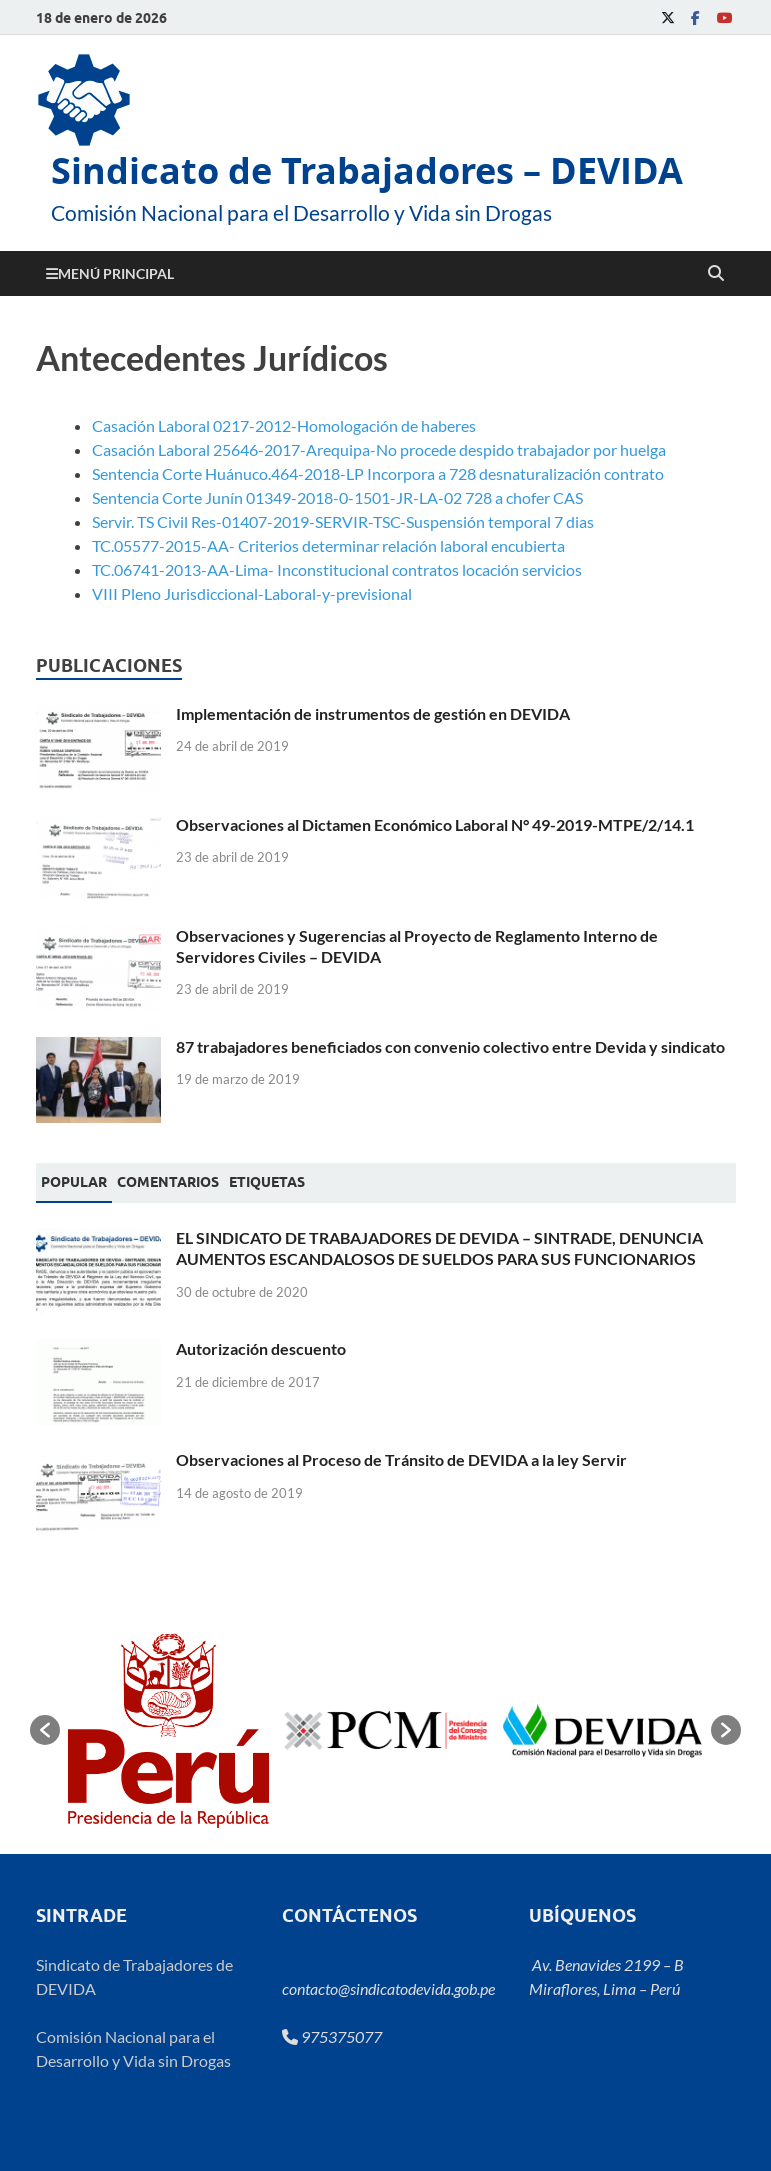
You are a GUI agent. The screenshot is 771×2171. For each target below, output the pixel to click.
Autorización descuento (261, 1348)
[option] (168, 1730)
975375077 (332, 2036)
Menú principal (116, 273)
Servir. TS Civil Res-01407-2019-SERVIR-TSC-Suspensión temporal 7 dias (343, 521)
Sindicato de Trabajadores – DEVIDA (367, 170)
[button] (45, 1730)
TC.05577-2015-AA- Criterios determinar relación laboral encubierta (328, 545)
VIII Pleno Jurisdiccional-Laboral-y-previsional (252, 593)
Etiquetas (267, 1182)
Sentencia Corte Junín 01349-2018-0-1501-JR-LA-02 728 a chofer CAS (337, 497)
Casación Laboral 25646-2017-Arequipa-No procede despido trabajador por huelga (379, 449)
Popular (74, 1182)
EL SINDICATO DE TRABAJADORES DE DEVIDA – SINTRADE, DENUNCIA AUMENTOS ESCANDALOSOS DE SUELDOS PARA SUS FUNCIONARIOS (439, 1248)
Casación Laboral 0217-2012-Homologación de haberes (284, 425)
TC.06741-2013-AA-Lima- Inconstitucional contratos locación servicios (337, 569)
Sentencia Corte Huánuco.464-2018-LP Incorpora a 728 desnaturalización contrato (378, 473)
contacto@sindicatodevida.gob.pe (388, 1988)
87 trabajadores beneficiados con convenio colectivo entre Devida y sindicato (450, 1046)
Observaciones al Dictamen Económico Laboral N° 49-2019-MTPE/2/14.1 (435, 824)
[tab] (74, 1183)
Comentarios (168, 1182)
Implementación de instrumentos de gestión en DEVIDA (373, 713)
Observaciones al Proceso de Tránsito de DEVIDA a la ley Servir (401, 1459)
